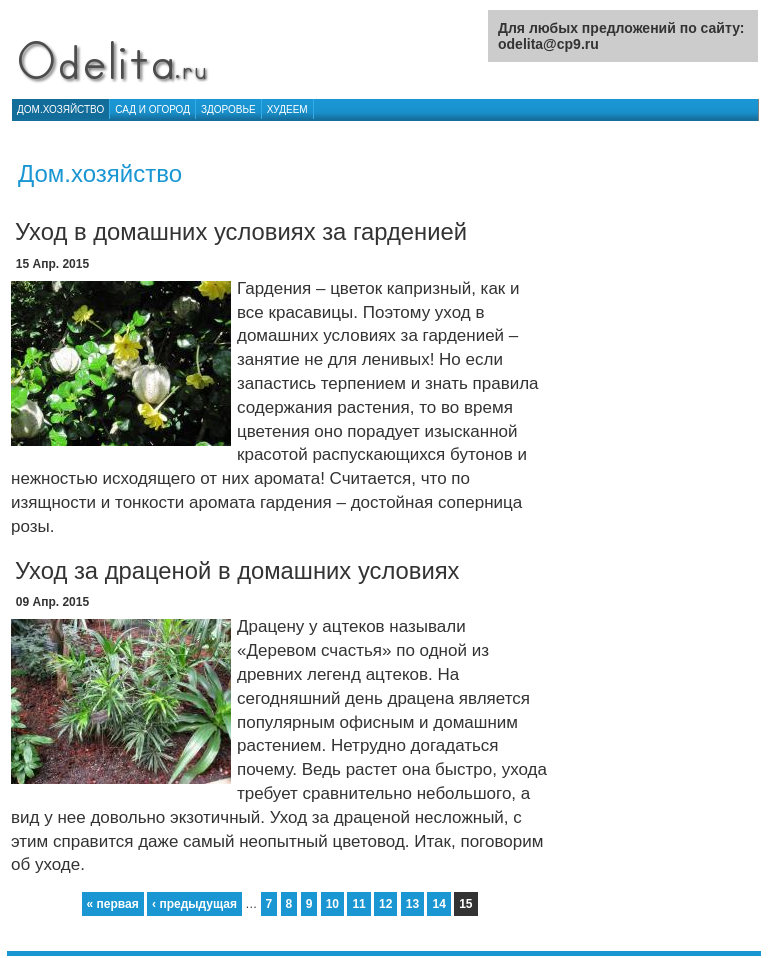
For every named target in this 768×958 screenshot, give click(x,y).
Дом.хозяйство (60, 109)
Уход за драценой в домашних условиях (237, 570)
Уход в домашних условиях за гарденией (241, 231)
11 (358, 904)
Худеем (287, 109)
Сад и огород (152, 109)
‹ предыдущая (194, 904)
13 (412, 904)
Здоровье (228, 109)
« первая (113, 904)
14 (438, 904)
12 (385, 904)
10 (332, 904)
